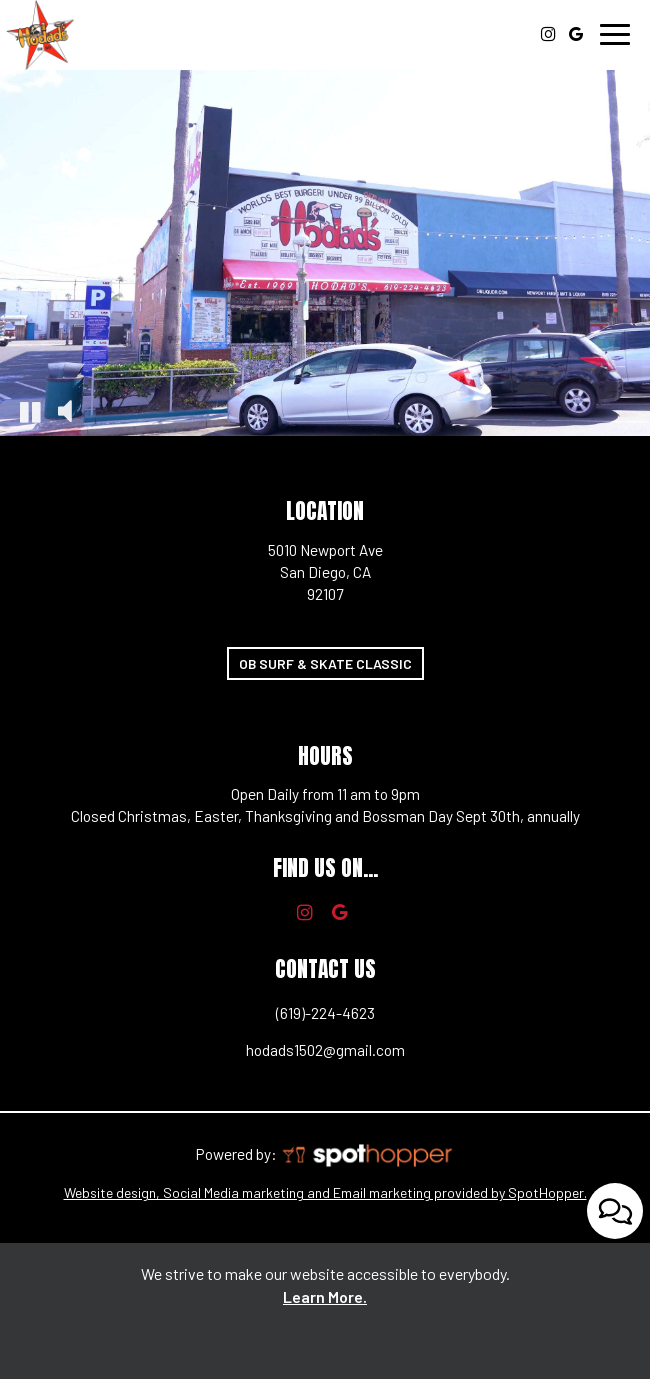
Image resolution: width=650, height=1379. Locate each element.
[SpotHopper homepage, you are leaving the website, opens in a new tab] (366, 1154)
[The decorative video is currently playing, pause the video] (30, 411)
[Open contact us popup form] (615, 1208)
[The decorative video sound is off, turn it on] (65, 411)
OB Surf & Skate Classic (319, 667)
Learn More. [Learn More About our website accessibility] (325, 1296)
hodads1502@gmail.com (210, 1052)
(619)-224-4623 (195, 1015)
